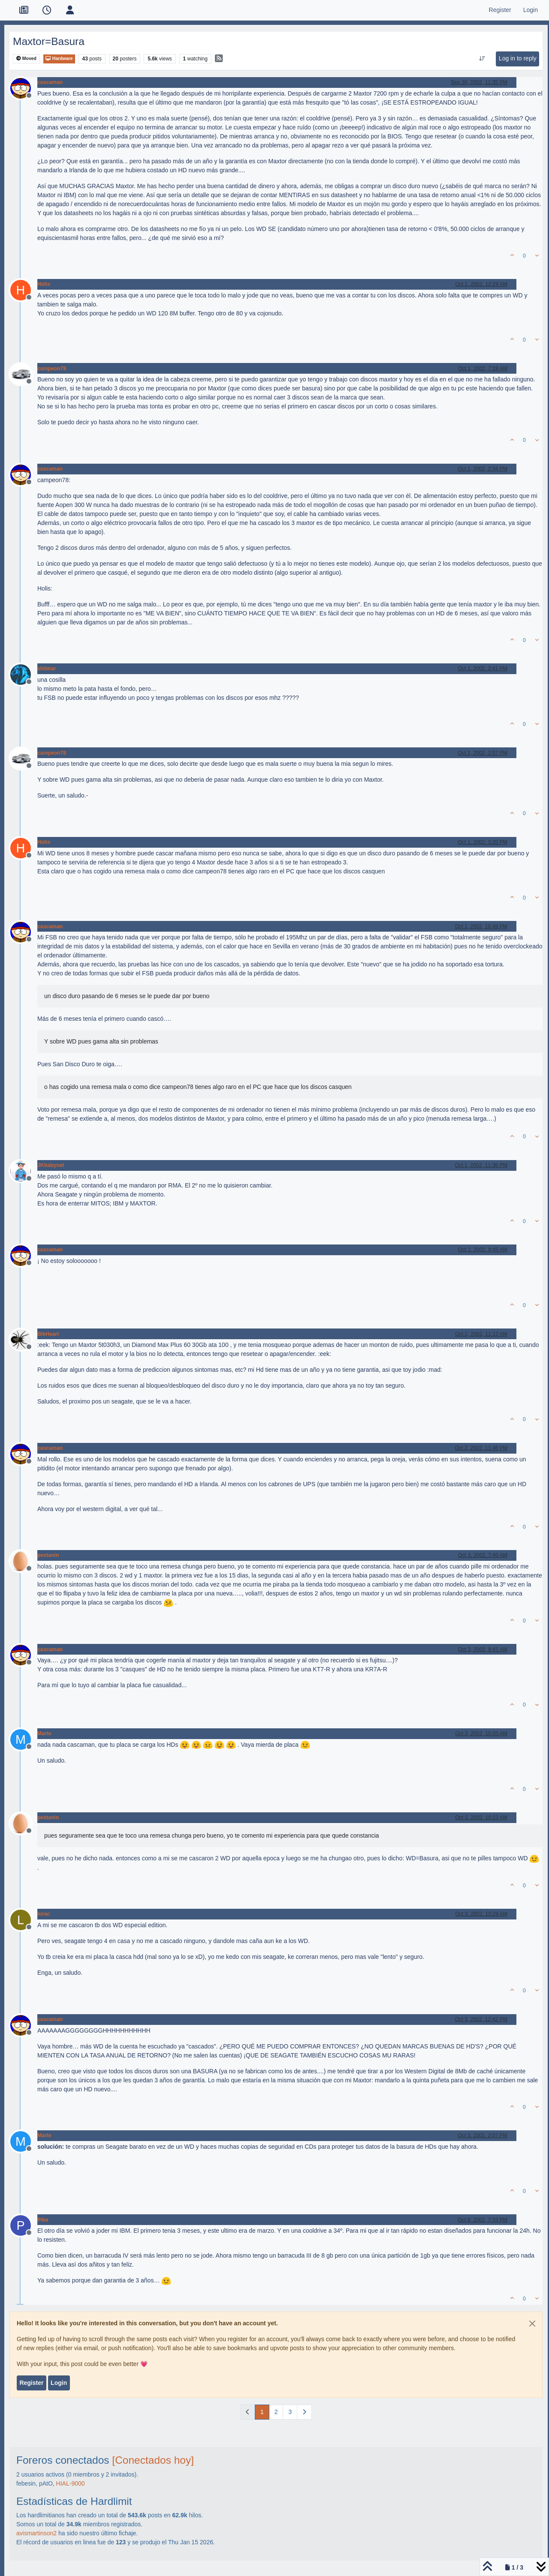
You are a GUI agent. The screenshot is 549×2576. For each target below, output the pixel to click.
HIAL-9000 (70, 2483)
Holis (43, 284)
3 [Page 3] (290, 2411)
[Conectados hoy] (153, 2460)
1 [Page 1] (262, 2411)
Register (31, 2382)
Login (59, 2382)
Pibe (42, 2220)
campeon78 (51, 369)
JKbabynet (50, 1165)
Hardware (59, 58)
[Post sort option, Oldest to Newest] (482, 59)
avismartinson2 (36, 2533)
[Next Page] (304, 2412)
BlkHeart (48, 1334)
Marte (44, 1733)
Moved (26, 58)
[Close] (532, 2323)
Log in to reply (518, 58)
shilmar (46, 669)
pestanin (48, 1555)
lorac (43, 1914)
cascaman (50, 82)
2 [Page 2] (276, 2411)
